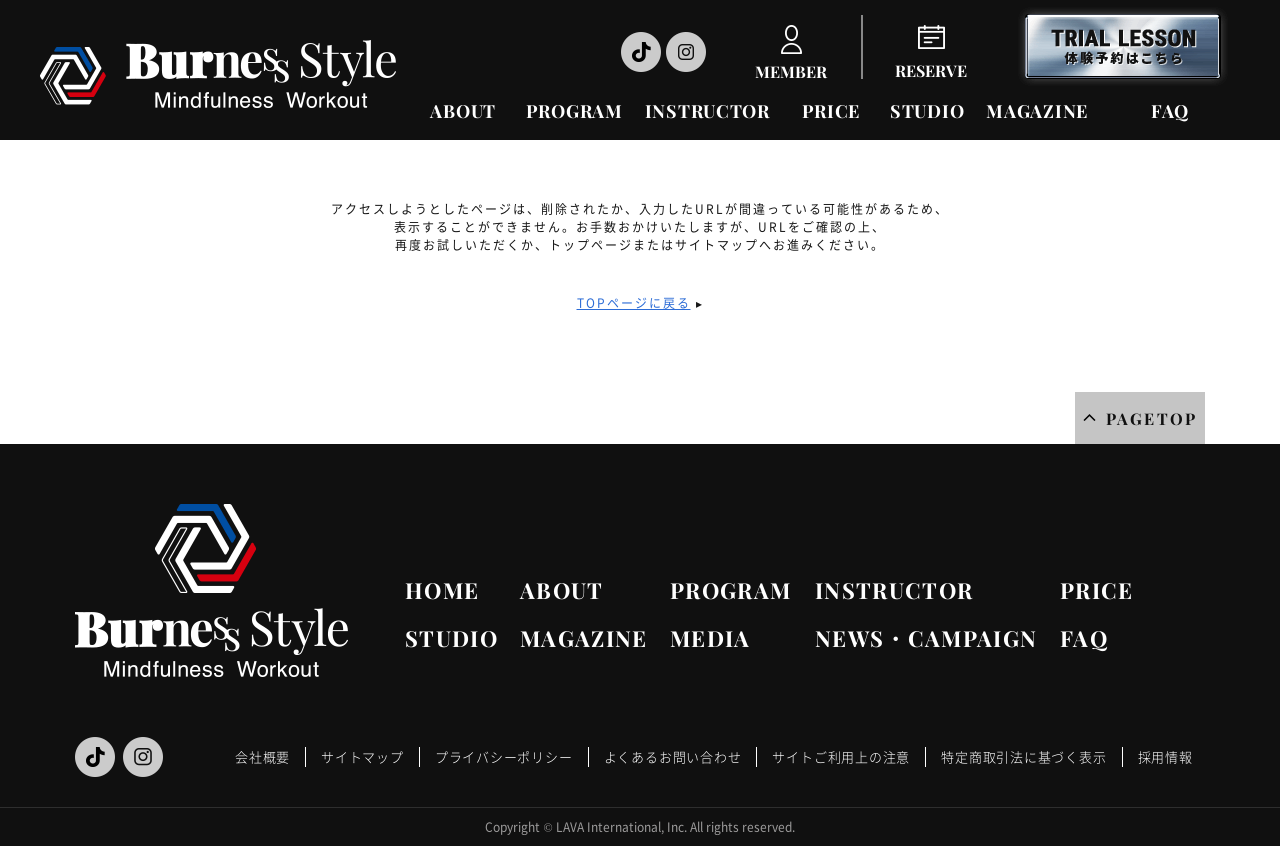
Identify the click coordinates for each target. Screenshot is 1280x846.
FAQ (1170, 111)
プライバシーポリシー (504, 756)
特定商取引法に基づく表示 (1023, 756)
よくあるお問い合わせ (673, 756)
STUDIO (927, 111)
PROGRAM (574, 111)
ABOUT (463, 111)
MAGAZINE (1037, 111)
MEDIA (710, 638)
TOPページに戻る (634, 303)
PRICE (831, 111)
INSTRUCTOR (707, 111)
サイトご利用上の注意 (841, 756)
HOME (442, 590)
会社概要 (262, 756)
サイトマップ (362, 756)
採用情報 (1165, 756)
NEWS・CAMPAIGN (926, 638)
